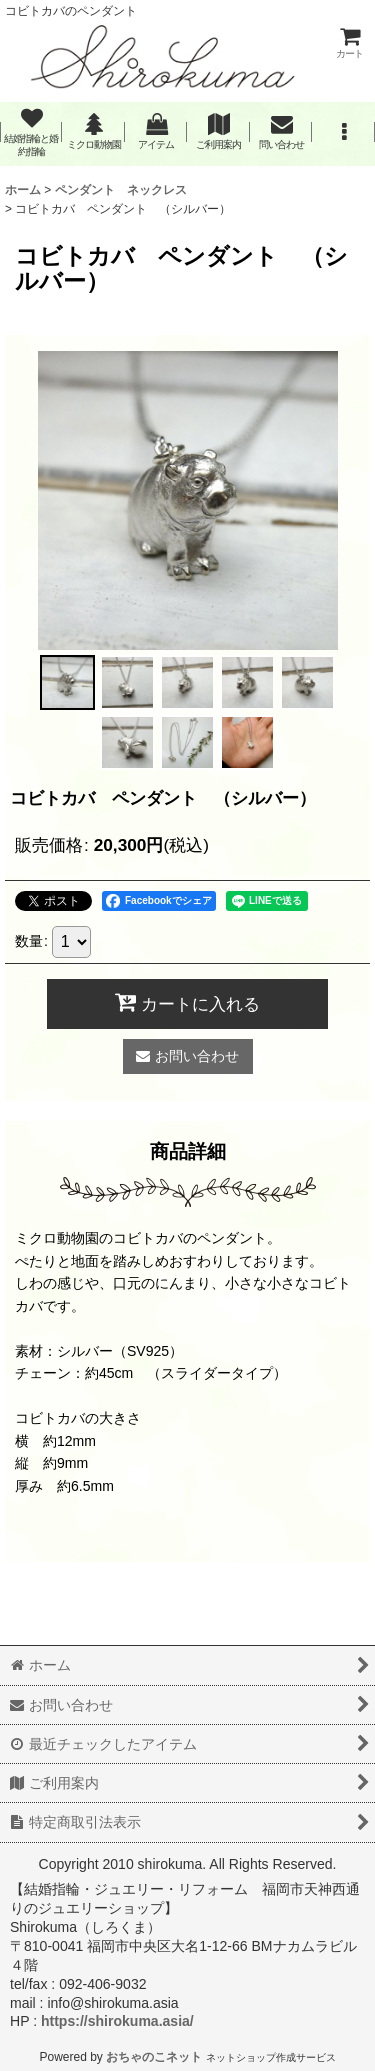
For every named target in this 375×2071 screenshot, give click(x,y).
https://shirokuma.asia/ (117, 2021)
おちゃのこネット (154, 2057)
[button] (343, 132)
